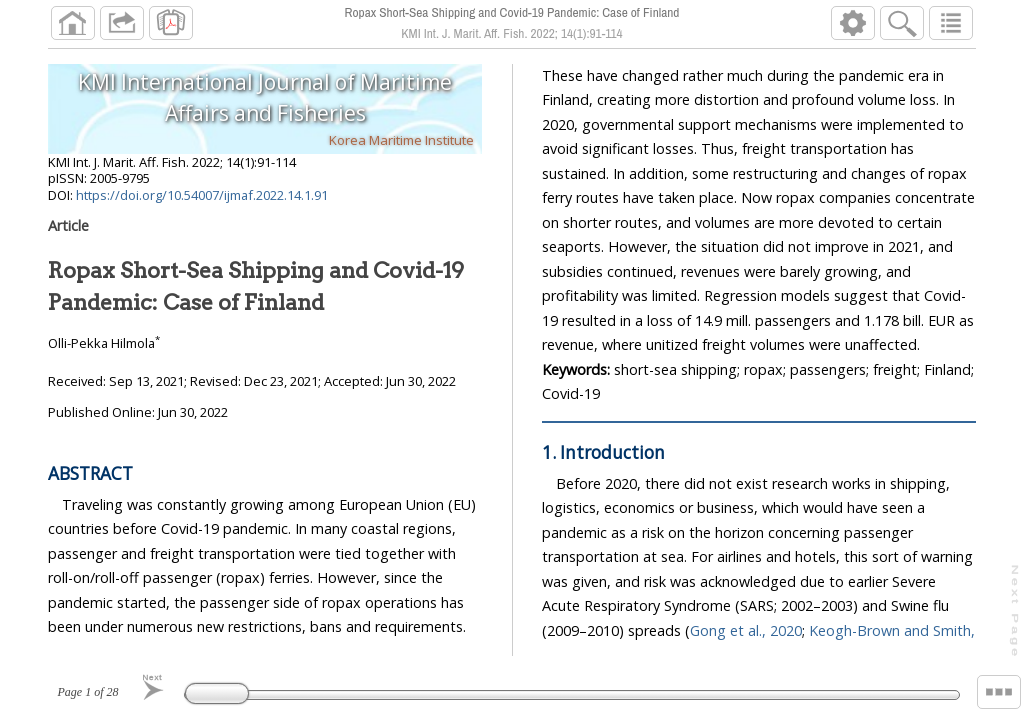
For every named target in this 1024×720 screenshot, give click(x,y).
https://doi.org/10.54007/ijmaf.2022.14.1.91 (202, 195)
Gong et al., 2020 (746, 630)
